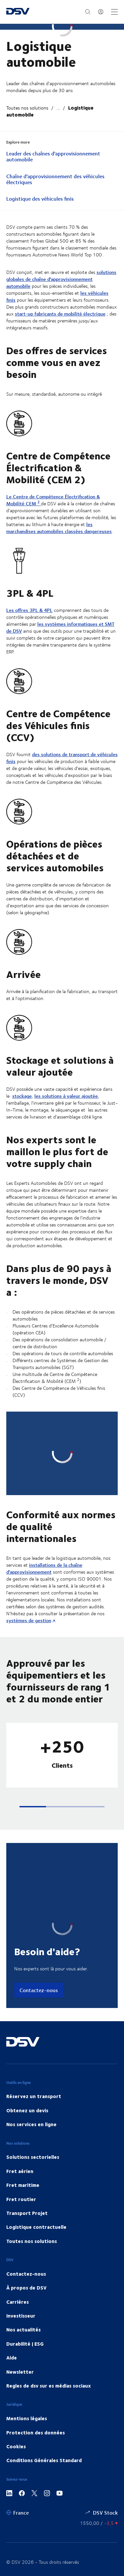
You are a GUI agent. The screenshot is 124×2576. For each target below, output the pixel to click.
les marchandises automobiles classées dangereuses (59, 528)
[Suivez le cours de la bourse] (99, 2452)
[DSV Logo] (17, 12)
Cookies (16, 2376)
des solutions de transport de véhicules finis (62, 758)
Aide (11, 2287)
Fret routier (21, 2128)
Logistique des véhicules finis (40, 199)
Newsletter (20, 2301)
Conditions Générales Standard (44, 2389)
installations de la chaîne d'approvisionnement (44, 1497)
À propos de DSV (26, 2217)
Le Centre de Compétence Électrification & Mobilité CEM (53, 500)
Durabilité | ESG (25, 2273)
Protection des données (35, 2361)
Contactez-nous (39, 1919)
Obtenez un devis (27, 2039)
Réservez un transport (33, 2025)
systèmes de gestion (28, 1550)
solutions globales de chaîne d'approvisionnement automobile (61, 279)
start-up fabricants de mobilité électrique (60, 314)
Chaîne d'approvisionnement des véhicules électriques (55, 180)
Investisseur (20, 2245)
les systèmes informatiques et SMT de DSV (60, 628)
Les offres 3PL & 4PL (29, 611)
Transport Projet (27, 2142)
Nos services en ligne (31, 2053)
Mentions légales (26, 2348)
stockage (22, 1096)
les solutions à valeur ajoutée (66, 1096)
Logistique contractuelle (36, 2156)
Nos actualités (23, 2259)
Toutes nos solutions (27, 108)
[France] (17, 2441)
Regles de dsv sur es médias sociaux (48, 2315)
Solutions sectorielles (32, 2086)
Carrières (17, 2231)
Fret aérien (19, 2100)
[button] (33, 1736)
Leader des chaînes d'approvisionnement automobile (53, 157)
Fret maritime (22, 2114)
